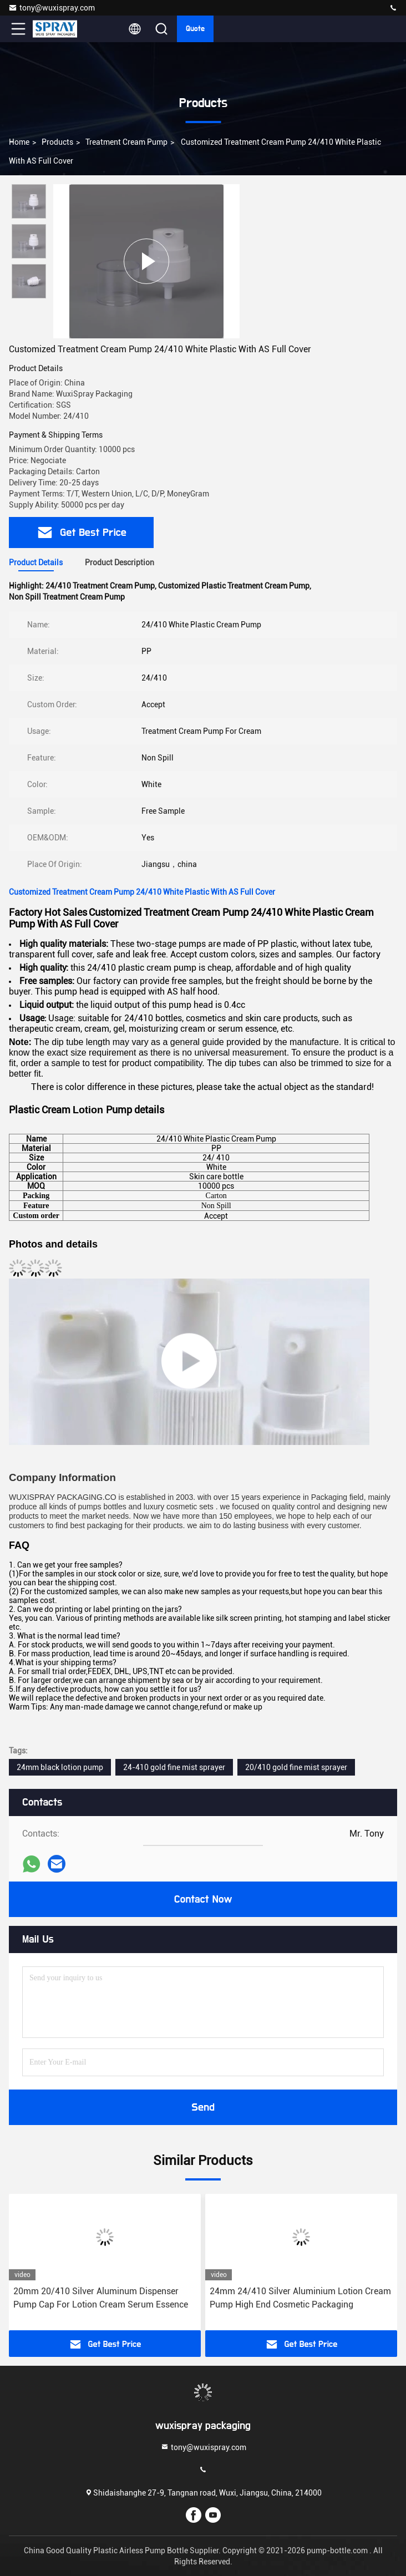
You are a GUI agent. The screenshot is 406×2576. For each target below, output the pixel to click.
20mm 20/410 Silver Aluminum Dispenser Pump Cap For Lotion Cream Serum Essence (100, 2298)
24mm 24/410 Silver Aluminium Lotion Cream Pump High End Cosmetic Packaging (300, 2298)
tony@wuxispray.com (51, 7)
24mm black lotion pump (60, 1767)
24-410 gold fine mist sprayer (174, 1767)
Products (57, 142)
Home (19, 142)
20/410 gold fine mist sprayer (296, 1767)
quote (195, 29)
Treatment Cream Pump (126, 142)
